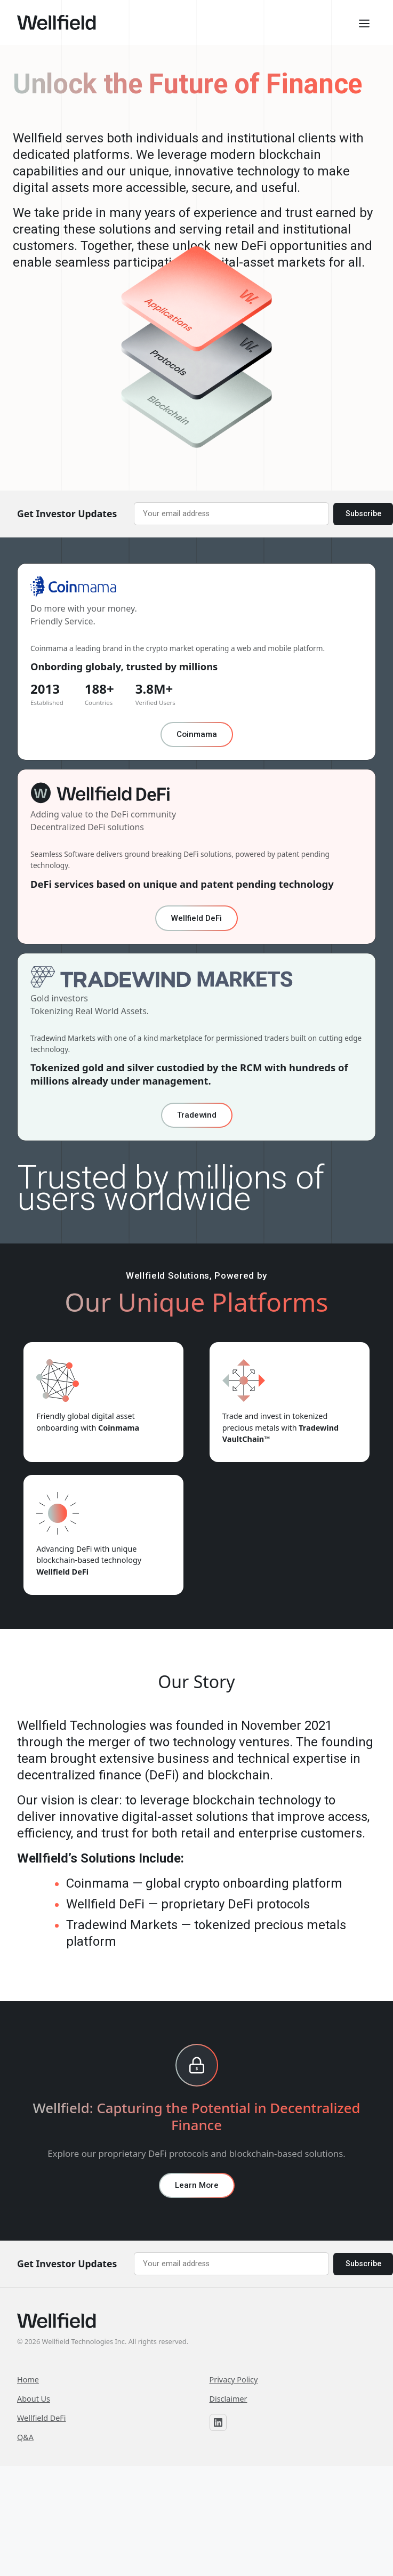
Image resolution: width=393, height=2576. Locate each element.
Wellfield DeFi (196, 918)
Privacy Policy (234, 2379)
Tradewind (196, 1115)
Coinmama (197, 734)
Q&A (25, 2437)
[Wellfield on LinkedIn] (218, 2422)
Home (28, 2379)
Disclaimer (228, 2399)
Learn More (197, 2185)
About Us (33, 2399)
